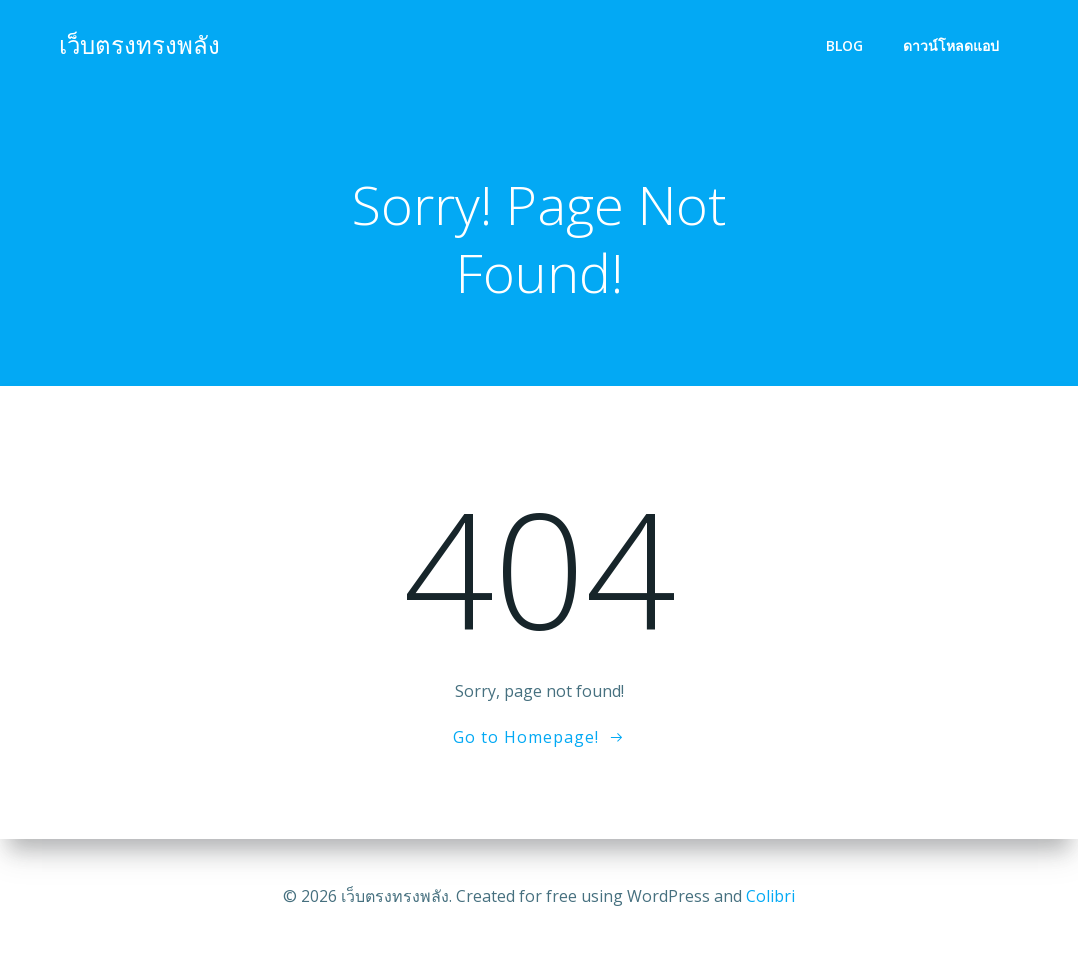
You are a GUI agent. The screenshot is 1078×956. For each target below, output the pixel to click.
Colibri (770, 896)
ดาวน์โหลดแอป (951, 45)
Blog (844, 45)
